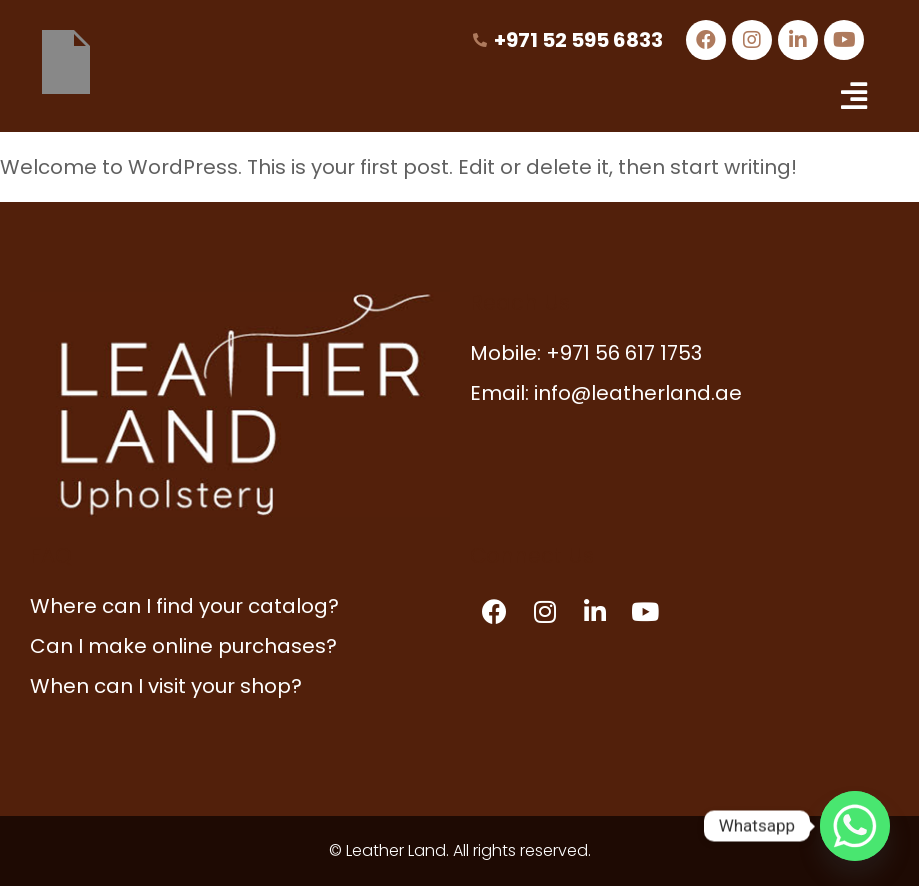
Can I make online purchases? (183, 646)
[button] (853, 96)
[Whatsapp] (855, 826)
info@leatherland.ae (638, 393)
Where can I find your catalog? (184, 606)
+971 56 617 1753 (624, 353)
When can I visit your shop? (166, 686)
